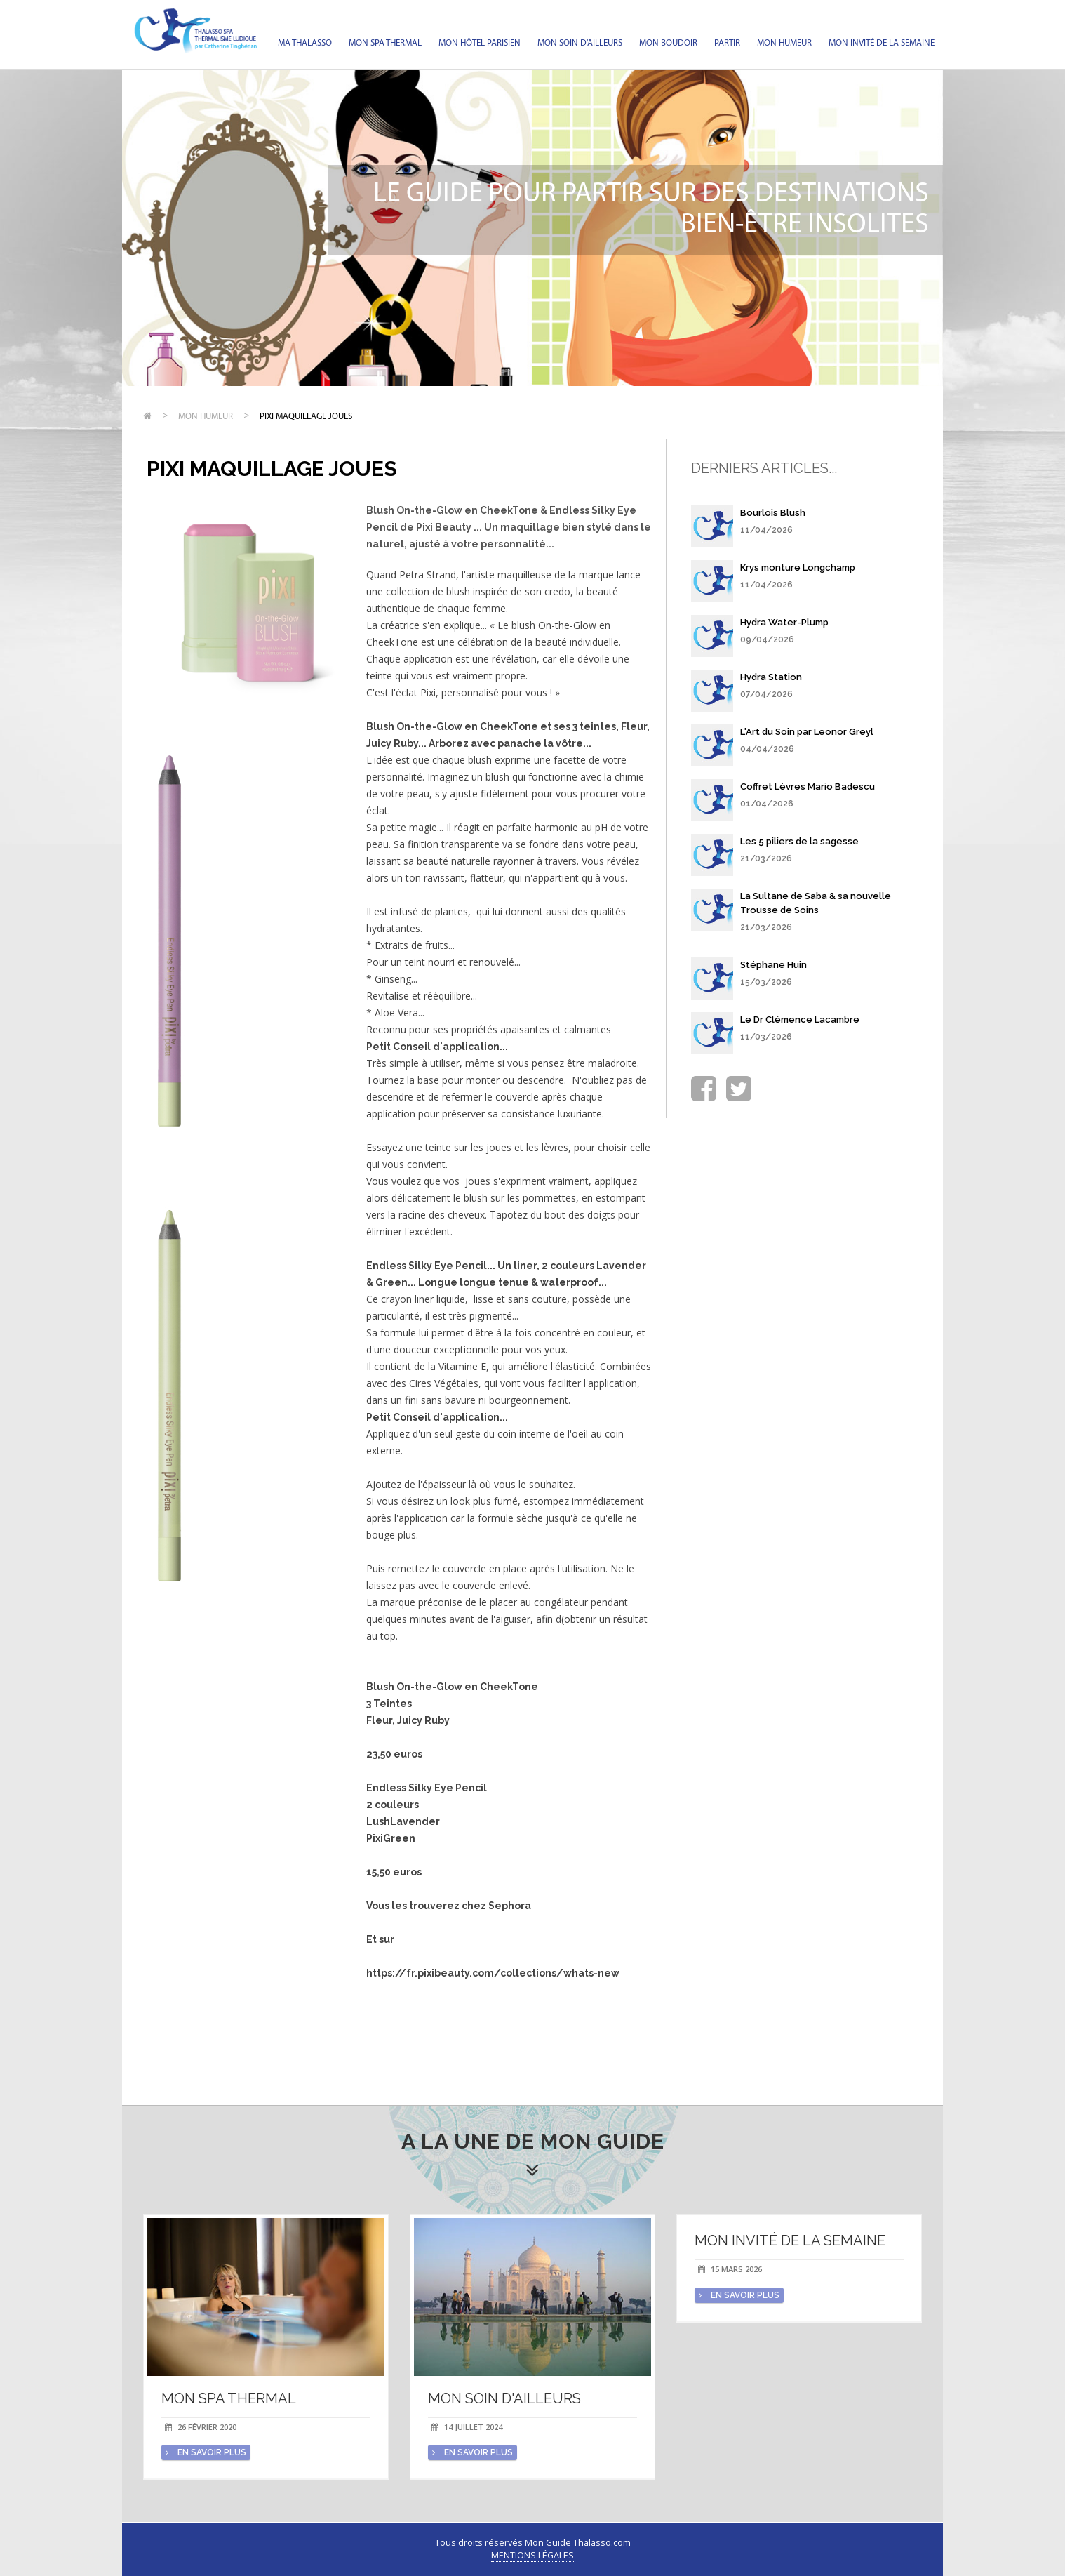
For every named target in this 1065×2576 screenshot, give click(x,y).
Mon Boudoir (668, 43)
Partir (727, 43)
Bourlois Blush (772, 512)
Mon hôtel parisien (479, 43)
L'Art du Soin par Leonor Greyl (806, 731)
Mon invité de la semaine (882, 43)
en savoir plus (206, 2452)
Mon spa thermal (385, 43)
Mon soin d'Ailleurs (579, 43)
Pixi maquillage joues (306, 416)
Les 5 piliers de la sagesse (799, 841)
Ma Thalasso (305, 43)
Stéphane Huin (773, 965)
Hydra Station (771, 677)
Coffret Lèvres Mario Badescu (807, 786)
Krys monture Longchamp (797, 567)
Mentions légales (532, 2555)
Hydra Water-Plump (784, 622)
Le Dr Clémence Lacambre (799, 1019)
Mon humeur (784, 43)
